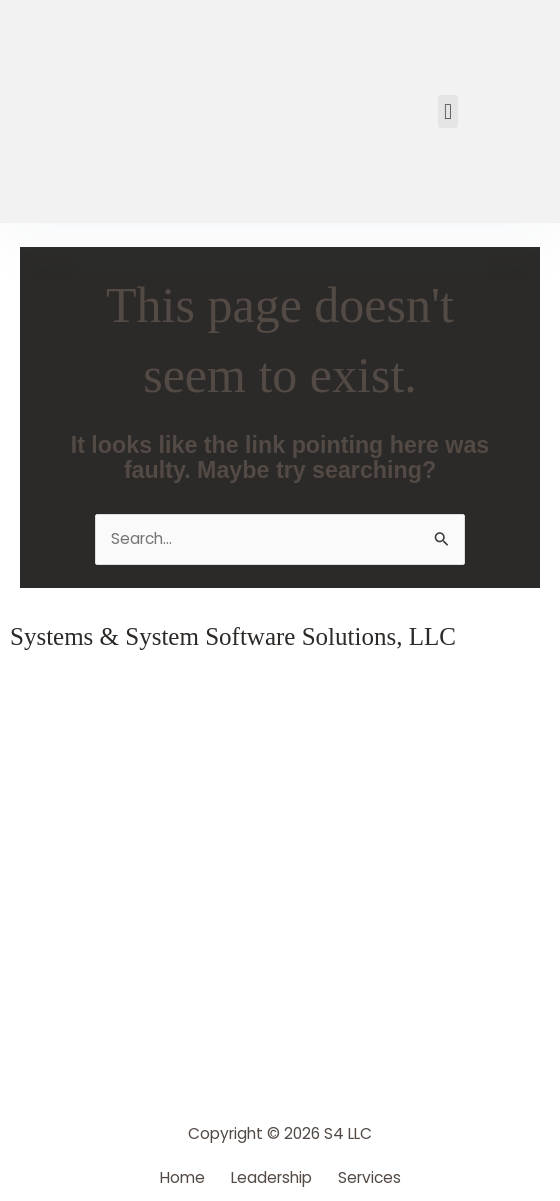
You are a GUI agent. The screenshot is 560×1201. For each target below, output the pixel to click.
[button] (447, 111)
